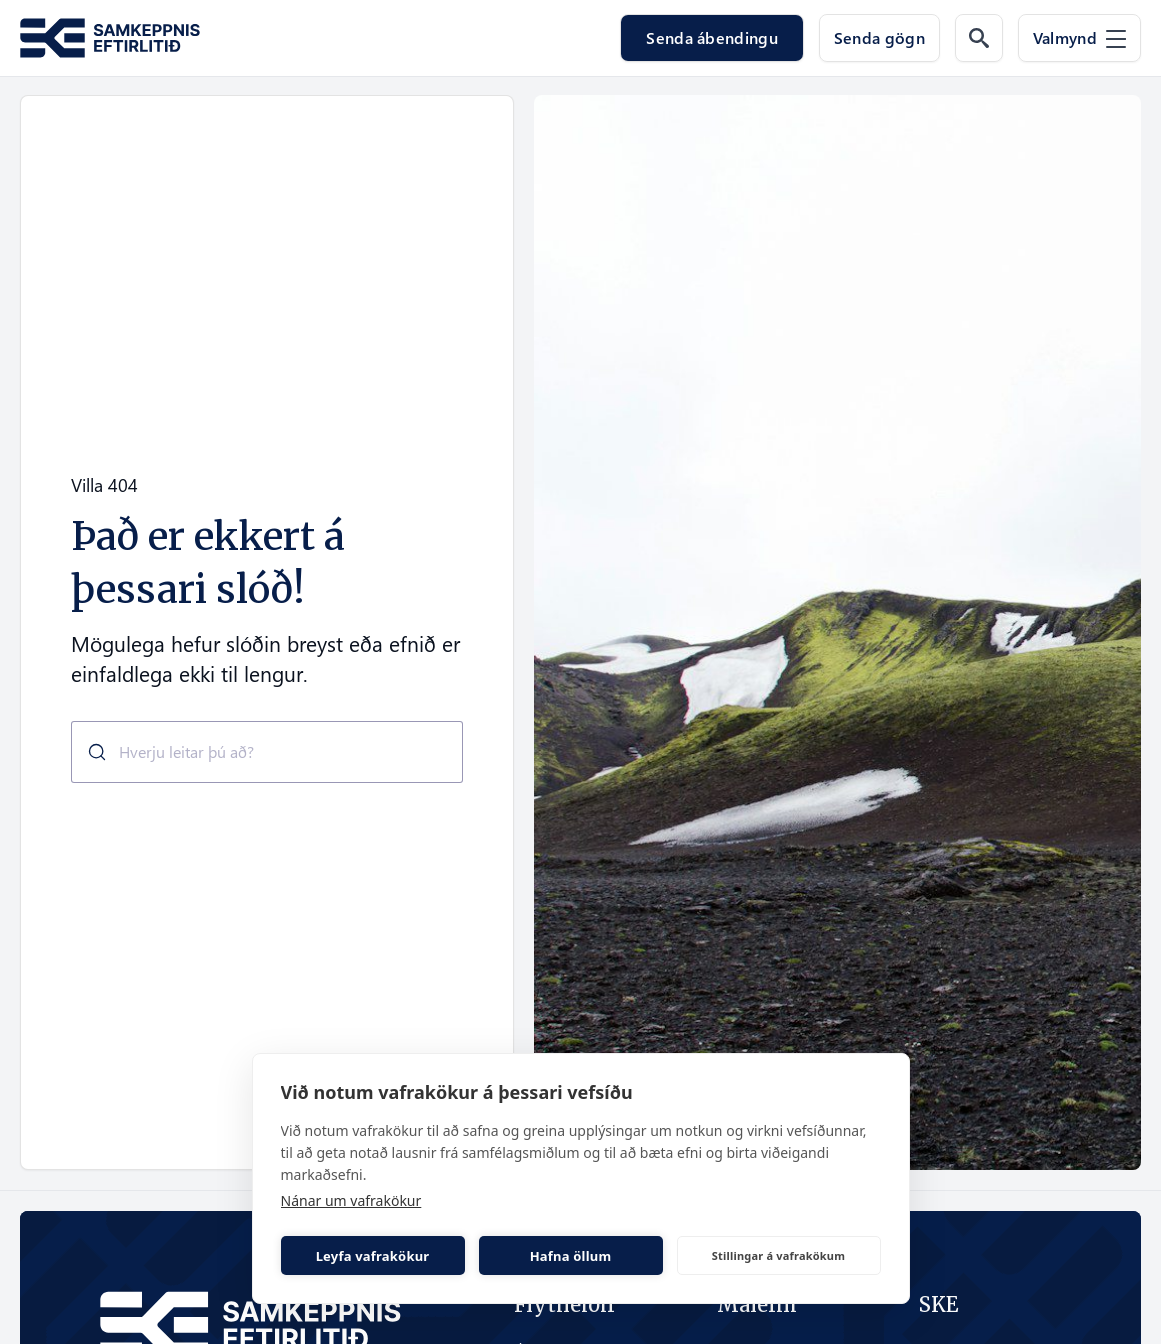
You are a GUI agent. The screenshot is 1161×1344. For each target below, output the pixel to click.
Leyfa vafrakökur (373, 1256)
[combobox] (267, 752)
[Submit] (89, 752)
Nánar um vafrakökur (351, 1200)
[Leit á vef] (979, 38)
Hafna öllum (571, 1256)
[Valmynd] (1079, 38)
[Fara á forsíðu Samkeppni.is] (110, 38)
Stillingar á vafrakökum (778, 1255)
